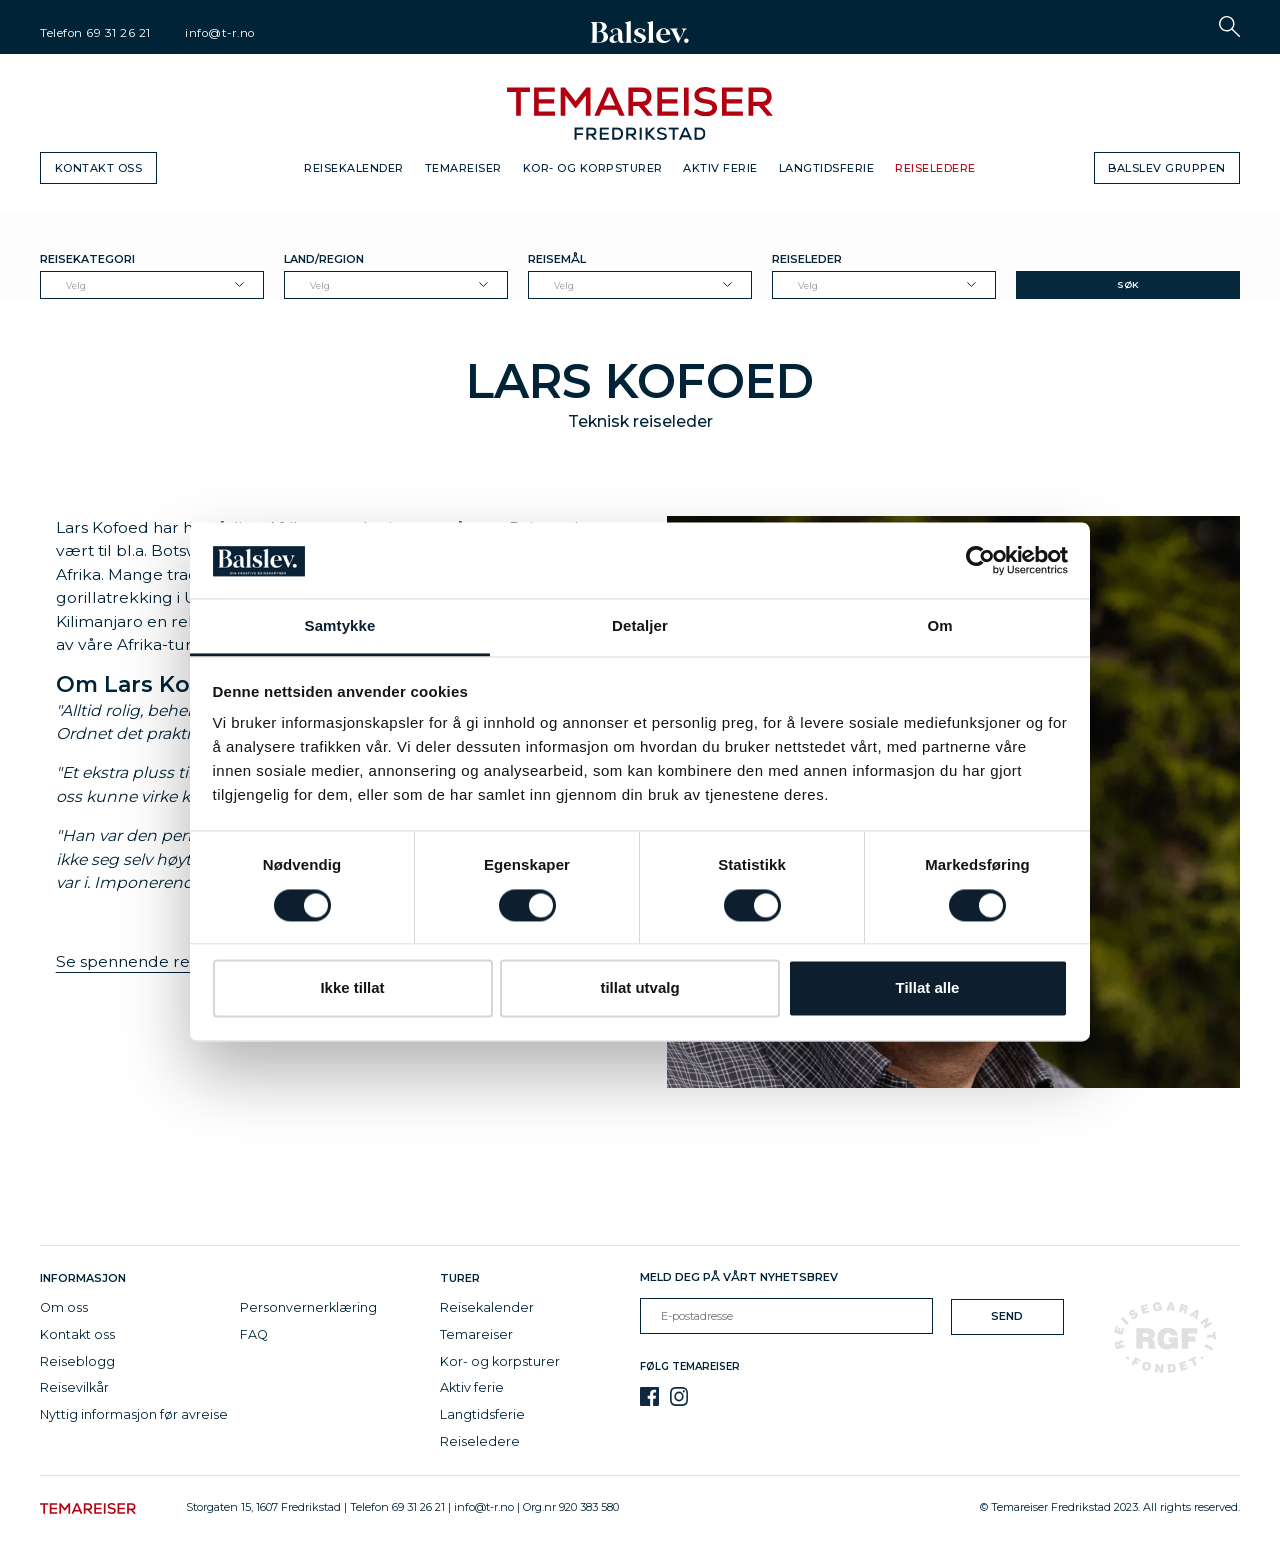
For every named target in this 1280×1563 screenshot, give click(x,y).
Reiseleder (807, 259)
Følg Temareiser (690, 1366)
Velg (76, 285)
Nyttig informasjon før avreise (134, 1414)
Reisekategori (87, 259)
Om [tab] (939, 626)
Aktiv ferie (720, 168)
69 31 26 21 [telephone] (118, 33)
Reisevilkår (74, 1387)
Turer (460, 1278)
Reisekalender (354, 168)
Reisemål (557, 259)
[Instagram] (679, 1396)
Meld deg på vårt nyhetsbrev (739, 1277)
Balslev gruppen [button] (1167, 168)
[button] (1229, 26)
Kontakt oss (99, 168)
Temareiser (463, 168)
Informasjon (86, 1278)
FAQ (254, 1334)
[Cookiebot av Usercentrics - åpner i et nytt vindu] (980, 560)
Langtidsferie (827, 168)
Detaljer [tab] (640, 626)
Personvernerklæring (308, 1307)
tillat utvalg (639, 988)
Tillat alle (928, 988)
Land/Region (324, 259)
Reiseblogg (77, 1361)
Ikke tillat (352, 988)
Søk (1128, 284)
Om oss (64, 1307)
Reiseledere (935, 168)
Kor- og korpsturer (593, 168)
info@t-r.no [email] (220, 33)
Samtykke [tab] (340, 626)
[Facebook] (649, 1396)
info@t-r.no (484, 1507)
